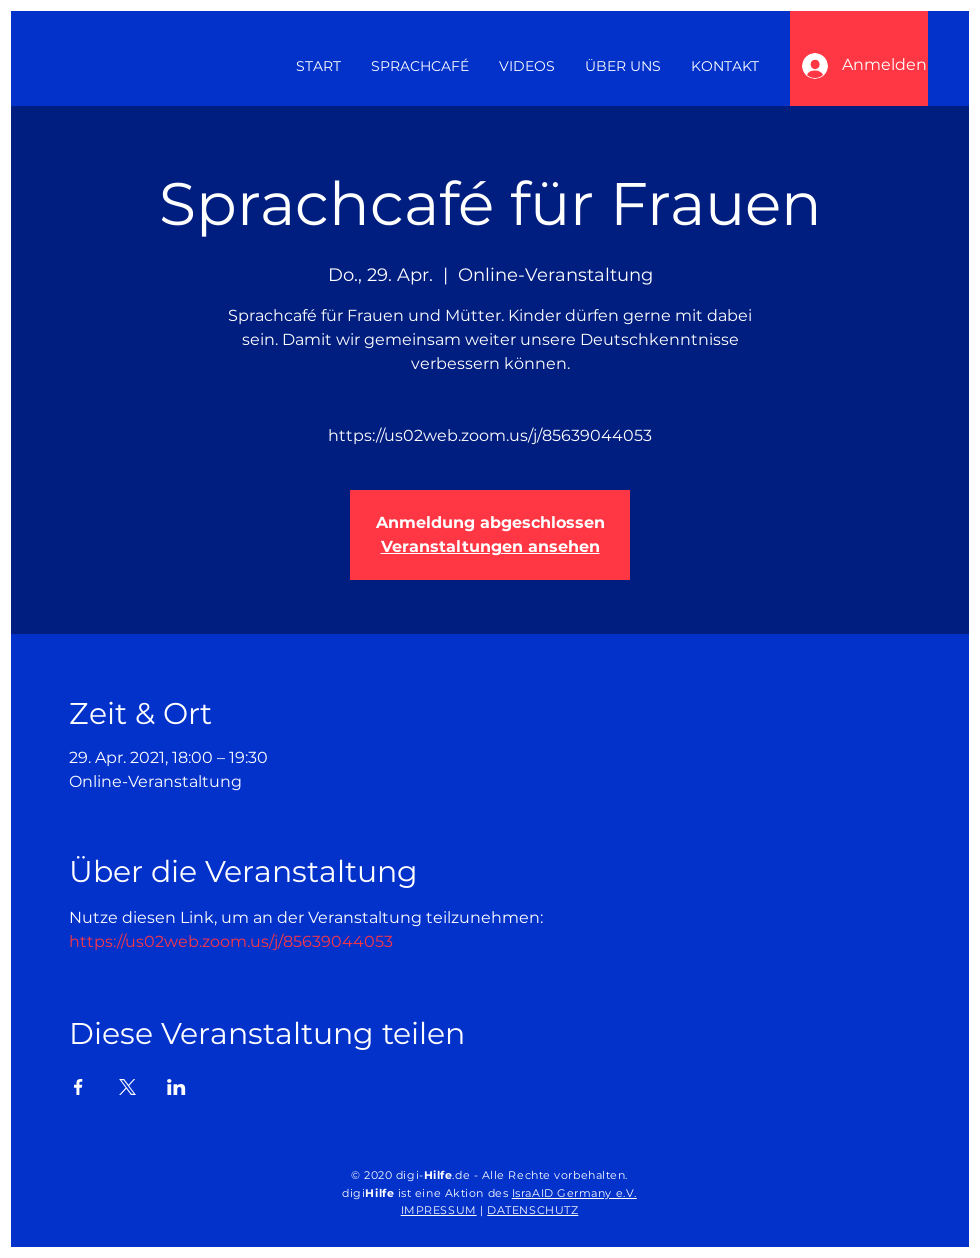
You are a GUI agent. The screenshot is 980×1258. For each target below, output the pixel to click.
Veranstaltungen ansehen (490, 546)
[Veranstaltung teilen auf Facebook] (78, 1087)
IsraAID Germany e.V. (574, 1193)
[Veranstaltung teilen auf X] (127, 1087)
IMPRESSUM (439, 1210)
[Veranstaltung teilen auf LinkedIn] (176, 1087)
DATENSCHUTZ (532, 1210)
